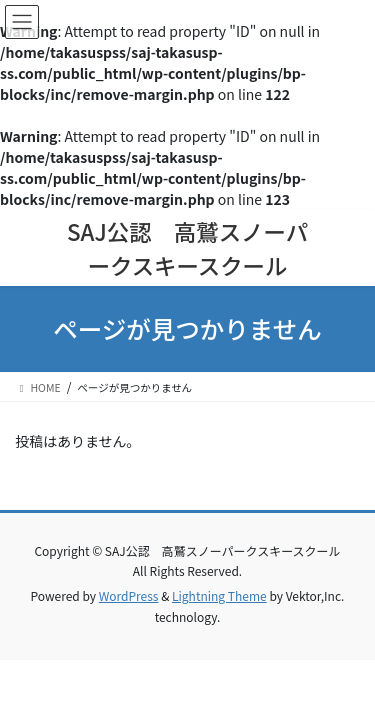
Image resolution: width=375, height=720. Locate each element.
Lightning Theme (219, 595)
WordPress (129, 595)
